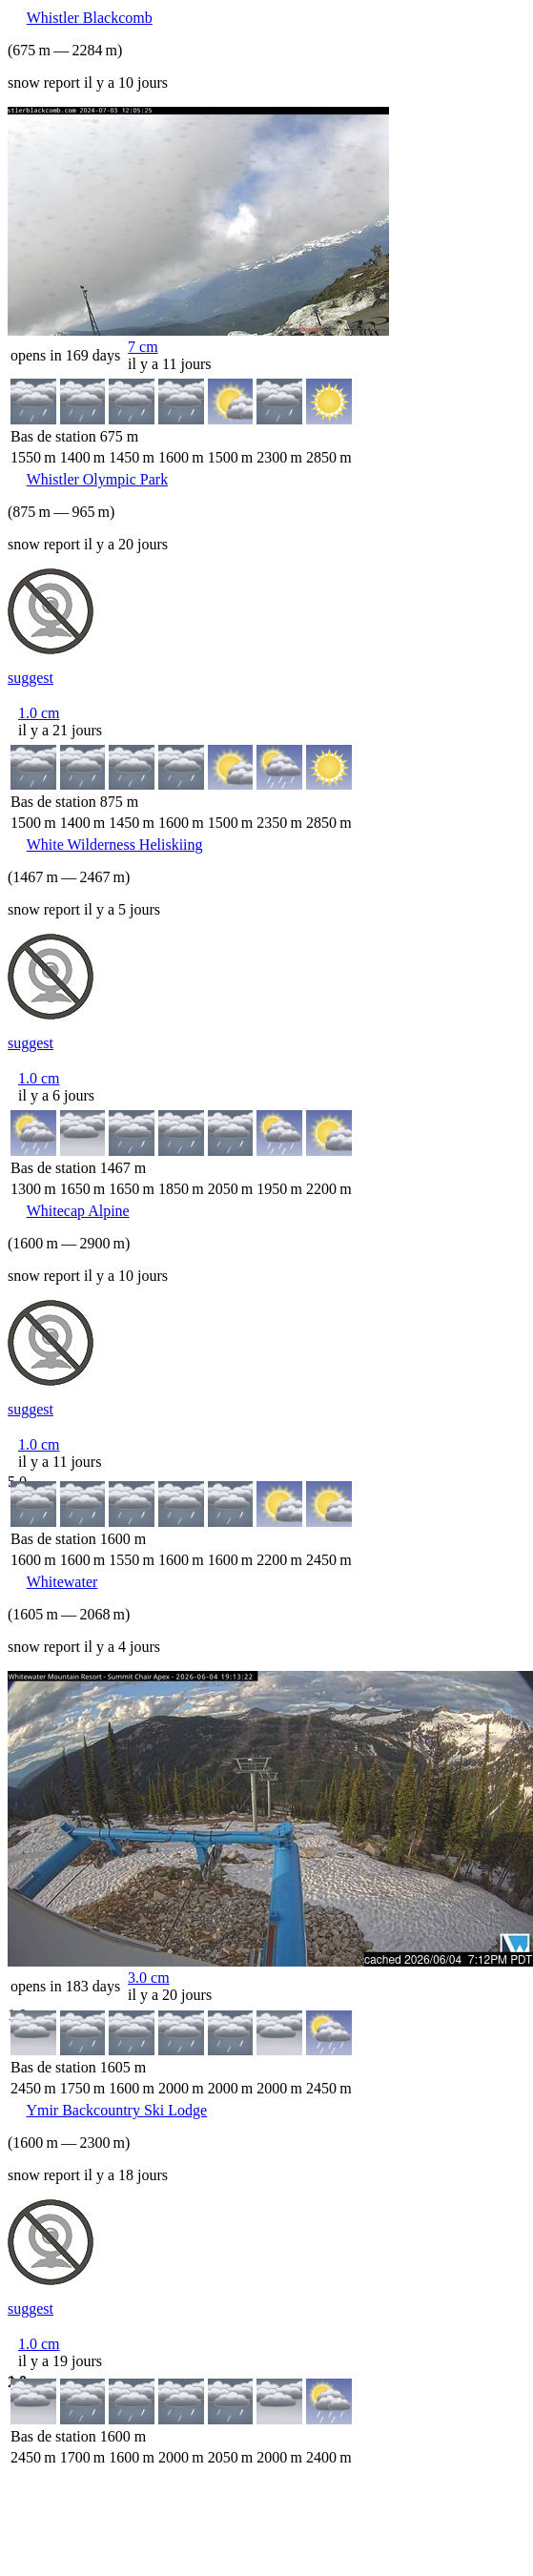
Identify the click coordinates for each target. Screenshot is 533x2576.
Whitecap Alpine (78, 1211)
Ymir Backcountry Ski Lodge (116, 2110)
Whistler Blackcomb (90, 18)
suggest (30, 678)
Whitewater (62, 1582)
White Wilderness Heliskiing (115, 844)
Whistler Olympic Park (97, 479)
